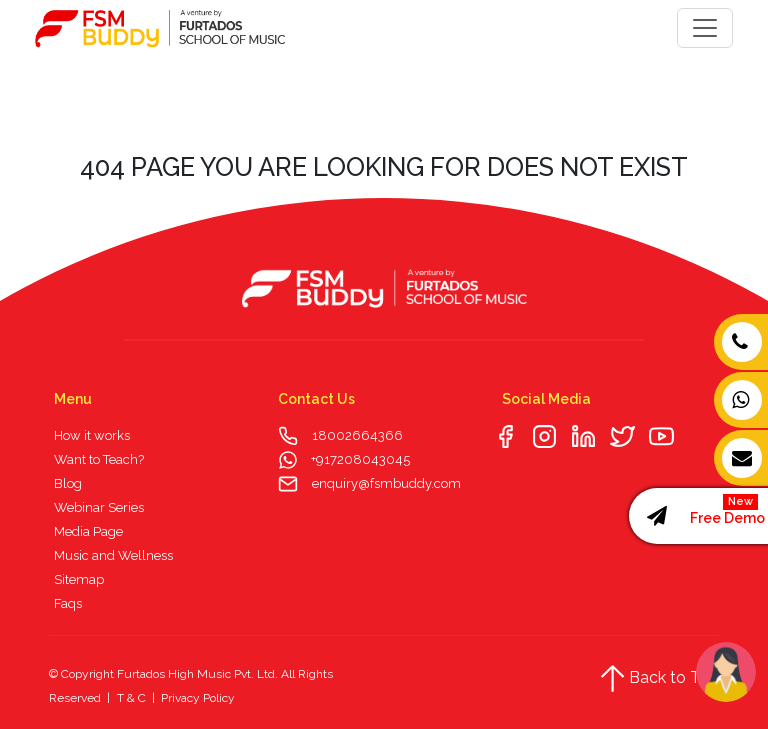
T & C (131, 698)
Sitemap (79, 579)
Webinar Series (99, 507)
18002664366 (357, 435)
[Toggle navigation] (705, 28)
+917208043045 (359, 459)
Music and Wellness (113, 555)
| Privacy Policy (192, 698)
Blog (68, 483)
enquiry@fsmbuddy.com (386, 483)
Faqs (68, 603)
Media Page (88, 531)
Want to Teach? (99, 459)
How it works (92, 435)
